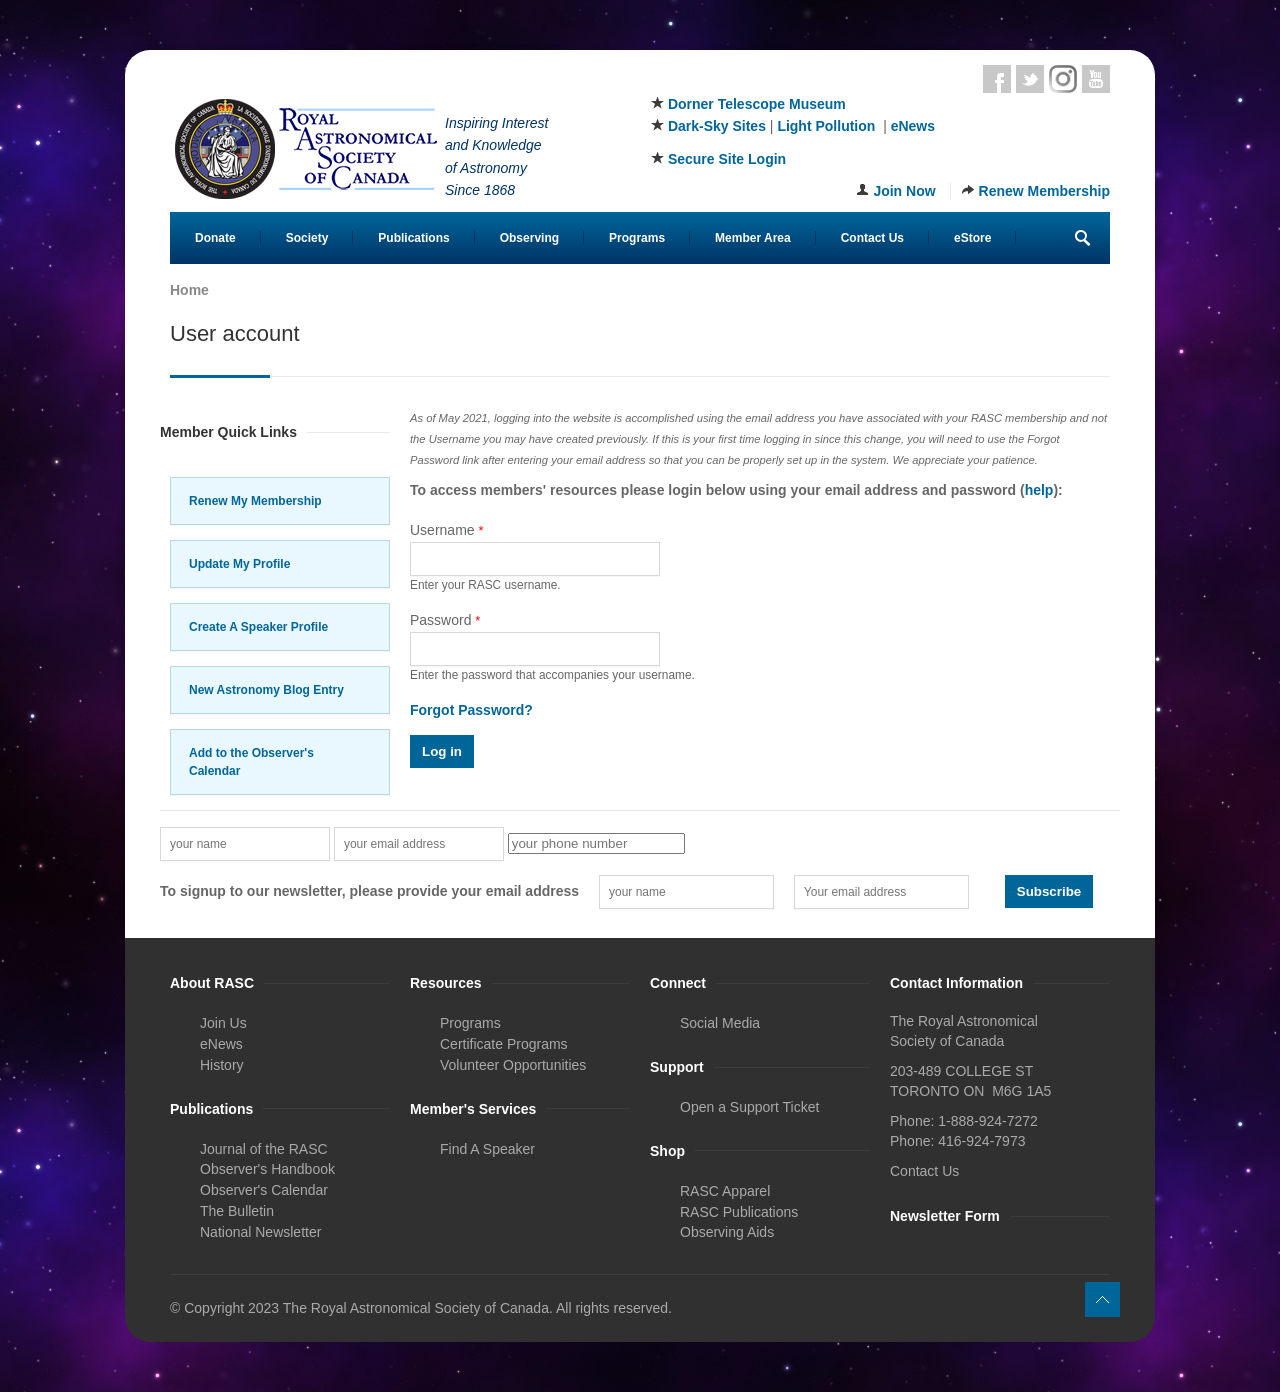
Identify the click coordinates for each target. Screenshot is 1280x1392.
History (222, 1065)
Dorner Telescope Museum (757, 104)
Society (307, 238)
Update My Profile (239, 564)
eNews (913, 126)
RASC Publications (739, 1212)
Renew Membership (1044, 191)
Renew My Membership (255, 501)
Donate (215, 238)
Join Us (223, 1023)
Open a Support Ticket (749, 1107)
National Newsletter (260, 1232)
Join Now (904, 191)
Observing (529, 238)
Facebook (997, 79)
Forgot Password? (471, 710)
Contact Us (872, 238)
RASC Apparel (725, 1191)
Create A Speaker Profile (258, 627)
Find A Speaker (487, 1149)
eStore (972, 238)
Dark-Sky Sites (717, 126)
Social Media (720, 1023)
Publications (413, 238)
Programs (637, 238)
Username (447, 530)
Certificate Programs (504, 1044)
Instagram (1063, 79)
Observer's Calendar (264, 1190)
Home (189, 290)
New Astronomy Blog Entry (266, 690)
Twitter (1030, 79)
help (1039, 490)
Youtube (1096, 79)
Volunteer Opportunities (513, 1065)
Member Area (753, 238)
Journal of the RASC (264, 1149)
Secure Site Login (727, 159)
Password (445, 620)
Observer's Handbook (267, 1169)
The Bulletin (237, 1211)
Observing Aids (727, 1232)
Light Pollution (826, 126)
